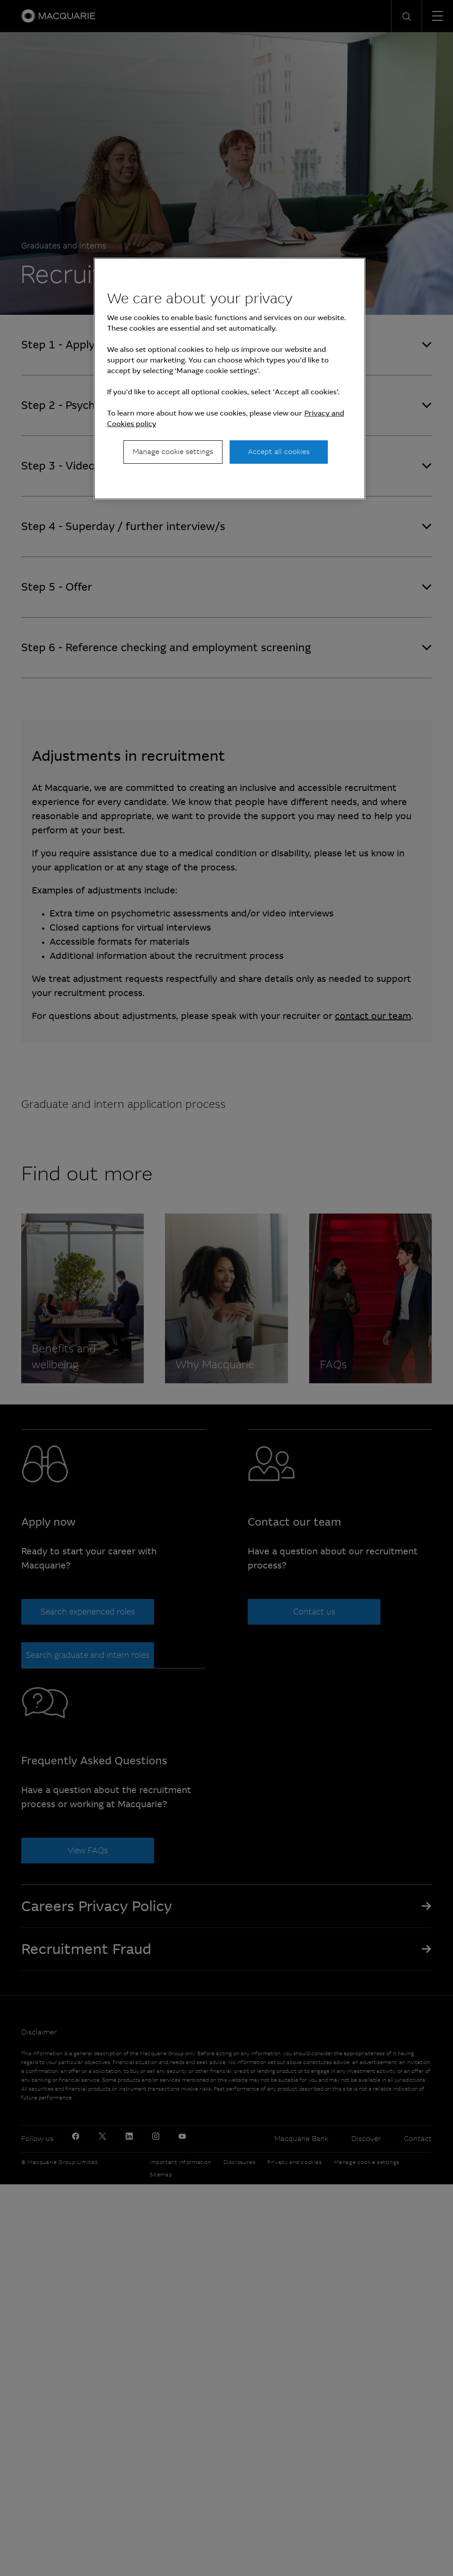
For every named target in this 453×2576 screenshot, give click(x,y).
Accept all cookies (279, 451)
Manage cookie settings (173, 451)
